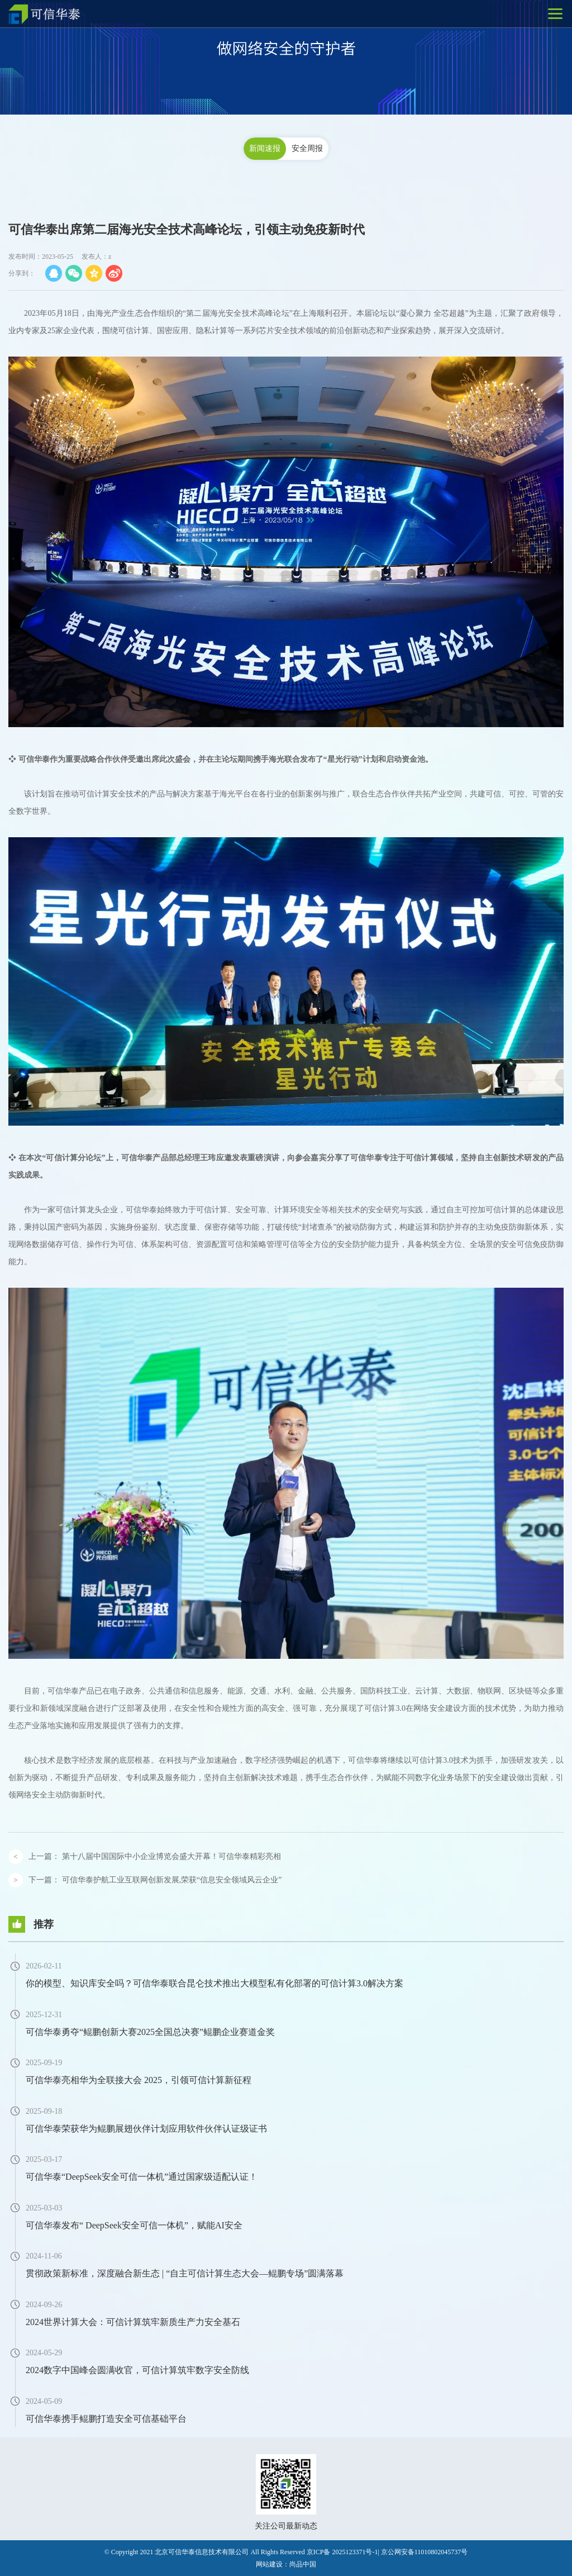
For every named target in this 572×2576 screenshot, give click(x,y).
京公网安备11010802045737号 (424, 2552)
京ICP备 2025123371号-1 (342, 2552)
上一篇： (154, 1856)
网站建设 (269, 2564)
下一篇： (155, 1880)
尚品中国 (302, 2564)
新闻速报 (264, 148)
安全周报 (307, 148)
